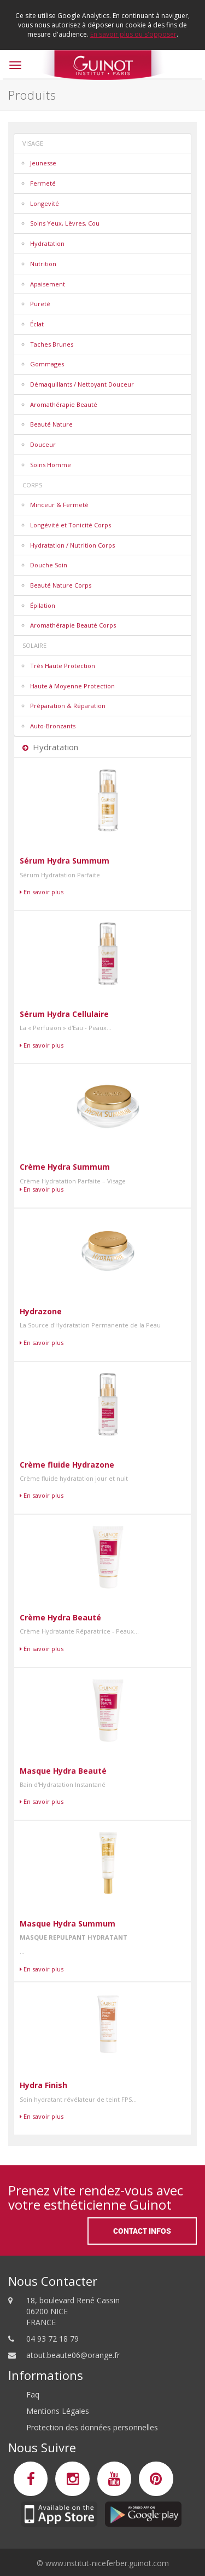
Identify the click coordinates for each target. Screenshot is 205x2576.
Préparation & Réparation (68, 706)
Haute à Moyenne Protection (72, 686)
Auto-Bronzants (52, 726)
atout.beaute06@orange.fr (73, 2355)
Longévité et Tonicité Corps (70, 525)
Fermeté (43, 183)
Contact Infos (142, 2231)
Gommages (47, 364)
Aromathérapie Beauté (63, 404)
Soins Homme (50, 465)
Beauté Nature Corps (60, 585)
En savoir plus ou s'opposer (133, 34)
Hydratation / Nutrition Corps (72, 545)
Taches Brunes (51, 344)
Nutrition (43, 264)
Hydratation (47, 243)
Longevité (44, 203)
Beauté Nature (51, 424)
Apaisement (47, 284)
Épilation (42, 605)
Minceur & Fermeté (59, 505)
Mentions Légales (57, 2411)
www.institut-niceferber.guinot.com (107, 2563)
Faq (32, 2394)
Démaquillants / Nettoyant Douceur (82, 384)
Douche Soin (48, 565)
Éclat (37, 324)
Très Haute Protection (62, 666)
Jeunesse (43, 163)
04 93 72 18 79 (52, 2338)
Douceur (43, 444)
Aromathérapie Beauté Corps (73, 625)
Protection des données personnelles (92, 2427)
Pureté (40, 304)
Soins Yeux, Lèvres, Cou (64, 223)
